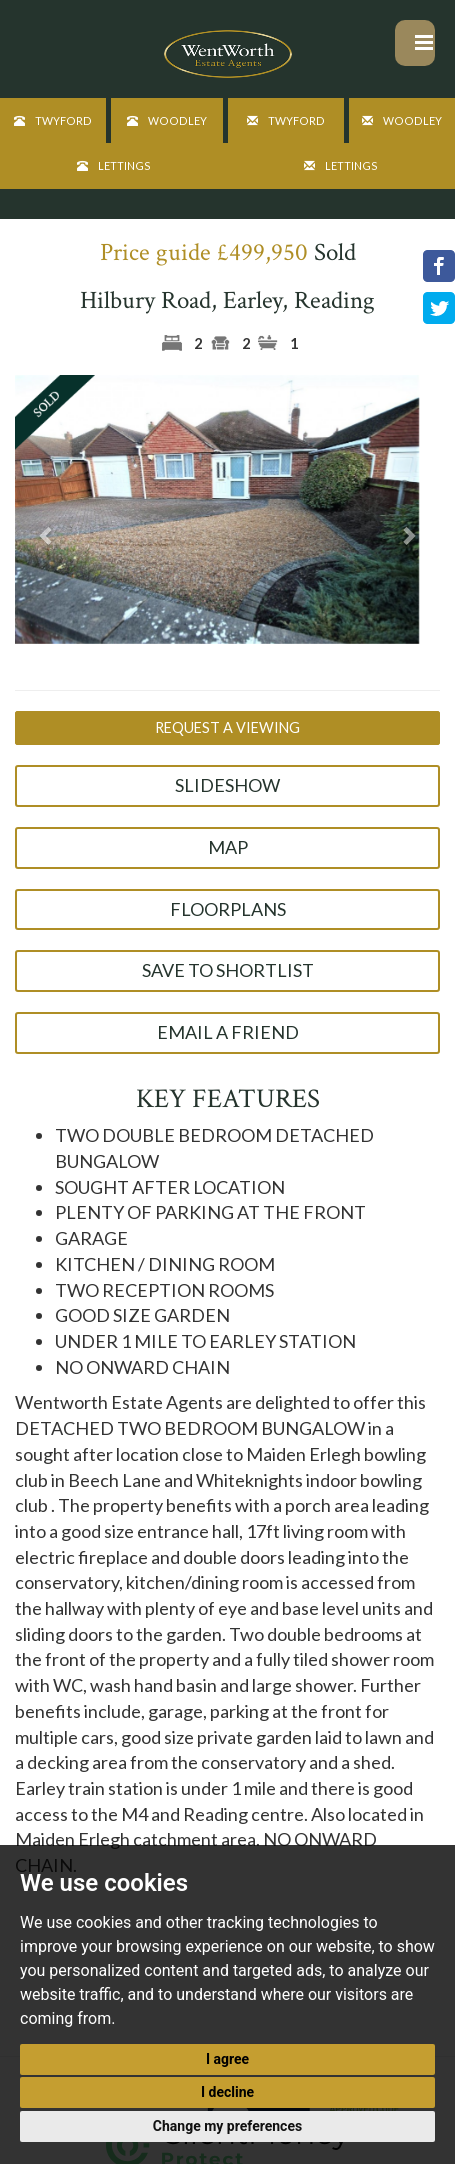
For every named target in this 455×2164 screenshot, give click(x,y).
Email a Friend (228, 1032)
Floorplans (228, 909)
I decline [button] (227, 2092)
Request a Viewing (227, 727)
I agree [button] (227, 2059)
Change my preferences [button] (227, 2126)
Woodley (167, 120)
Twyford (53, 120)
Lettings (114, 165)
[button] (47, 535)
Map (228, 847)
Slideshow (227, 785)
